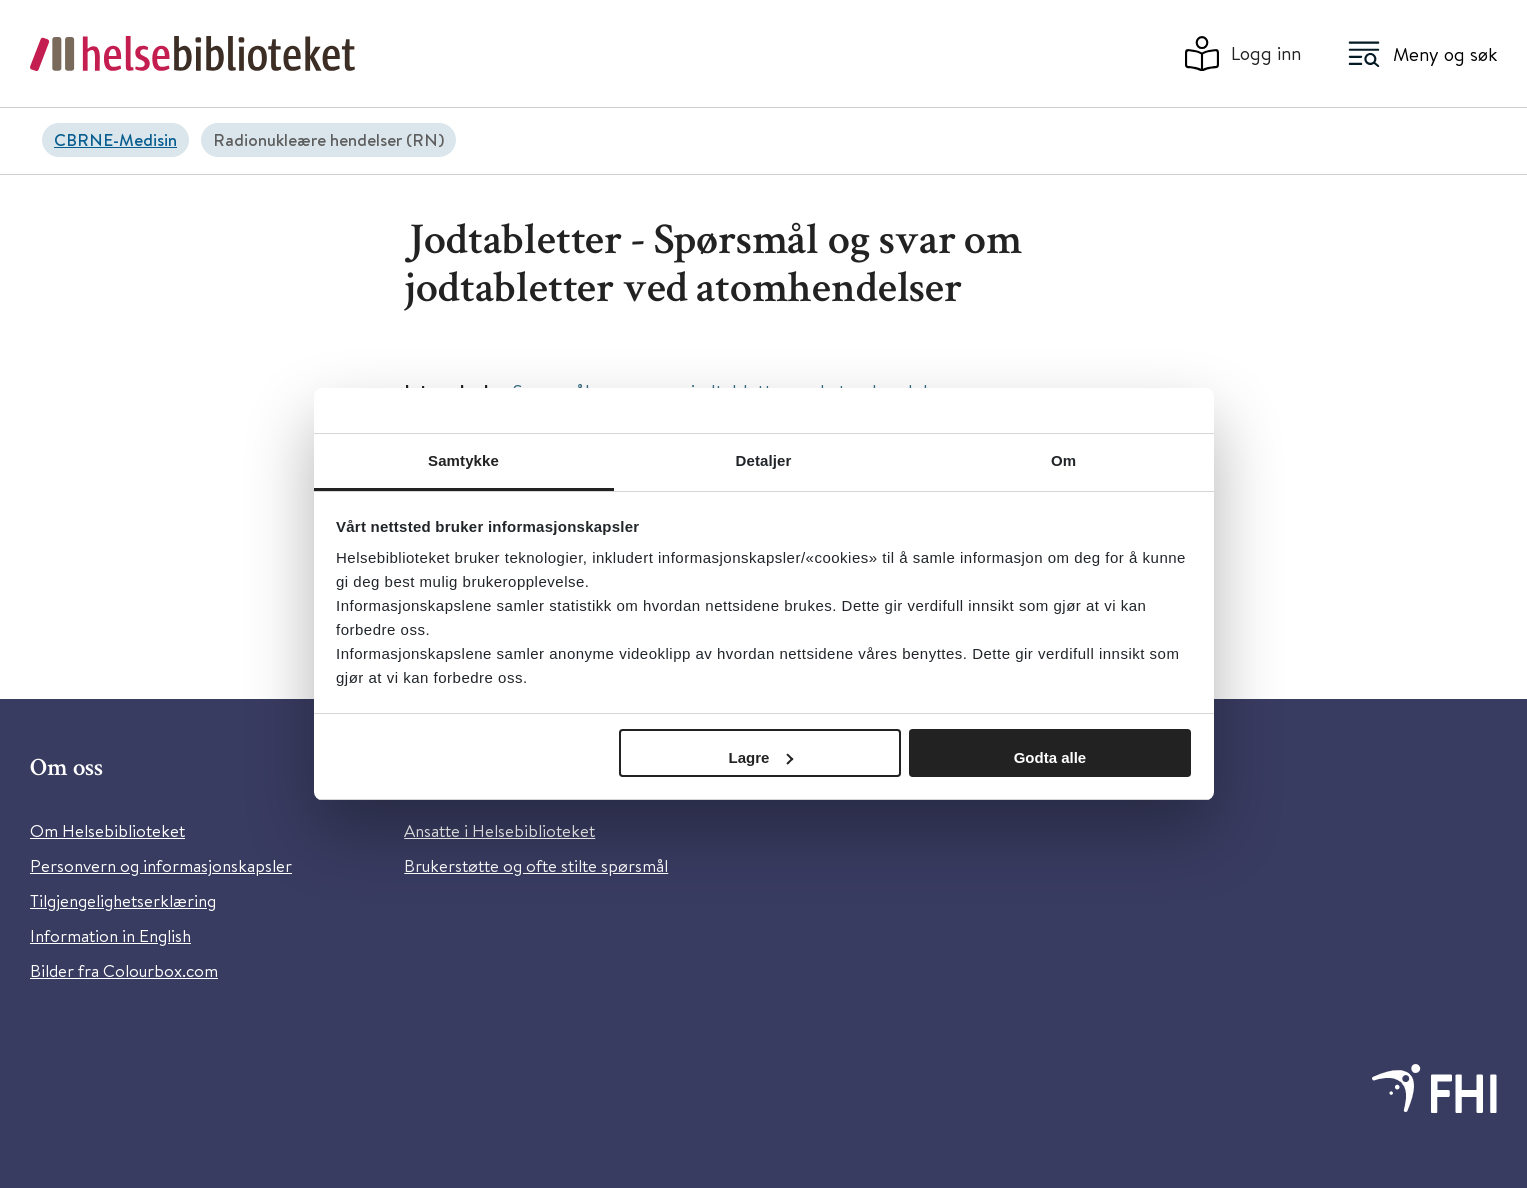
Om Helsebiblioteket (107, 830)
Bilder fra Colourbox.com (124, 970)
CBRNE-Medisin (115, 139)
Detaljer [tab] (764, 460)
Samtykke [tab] (463, 460)
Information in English (110, 935)
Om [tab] (1063, 460)
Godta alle (1050, 757)
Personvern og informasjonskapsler (161, 865)
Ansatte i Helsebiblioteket (499, 830)
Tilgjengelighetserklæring (123, 900)
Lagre (761, 757)
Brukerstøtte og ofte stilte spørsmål (536, 865)
